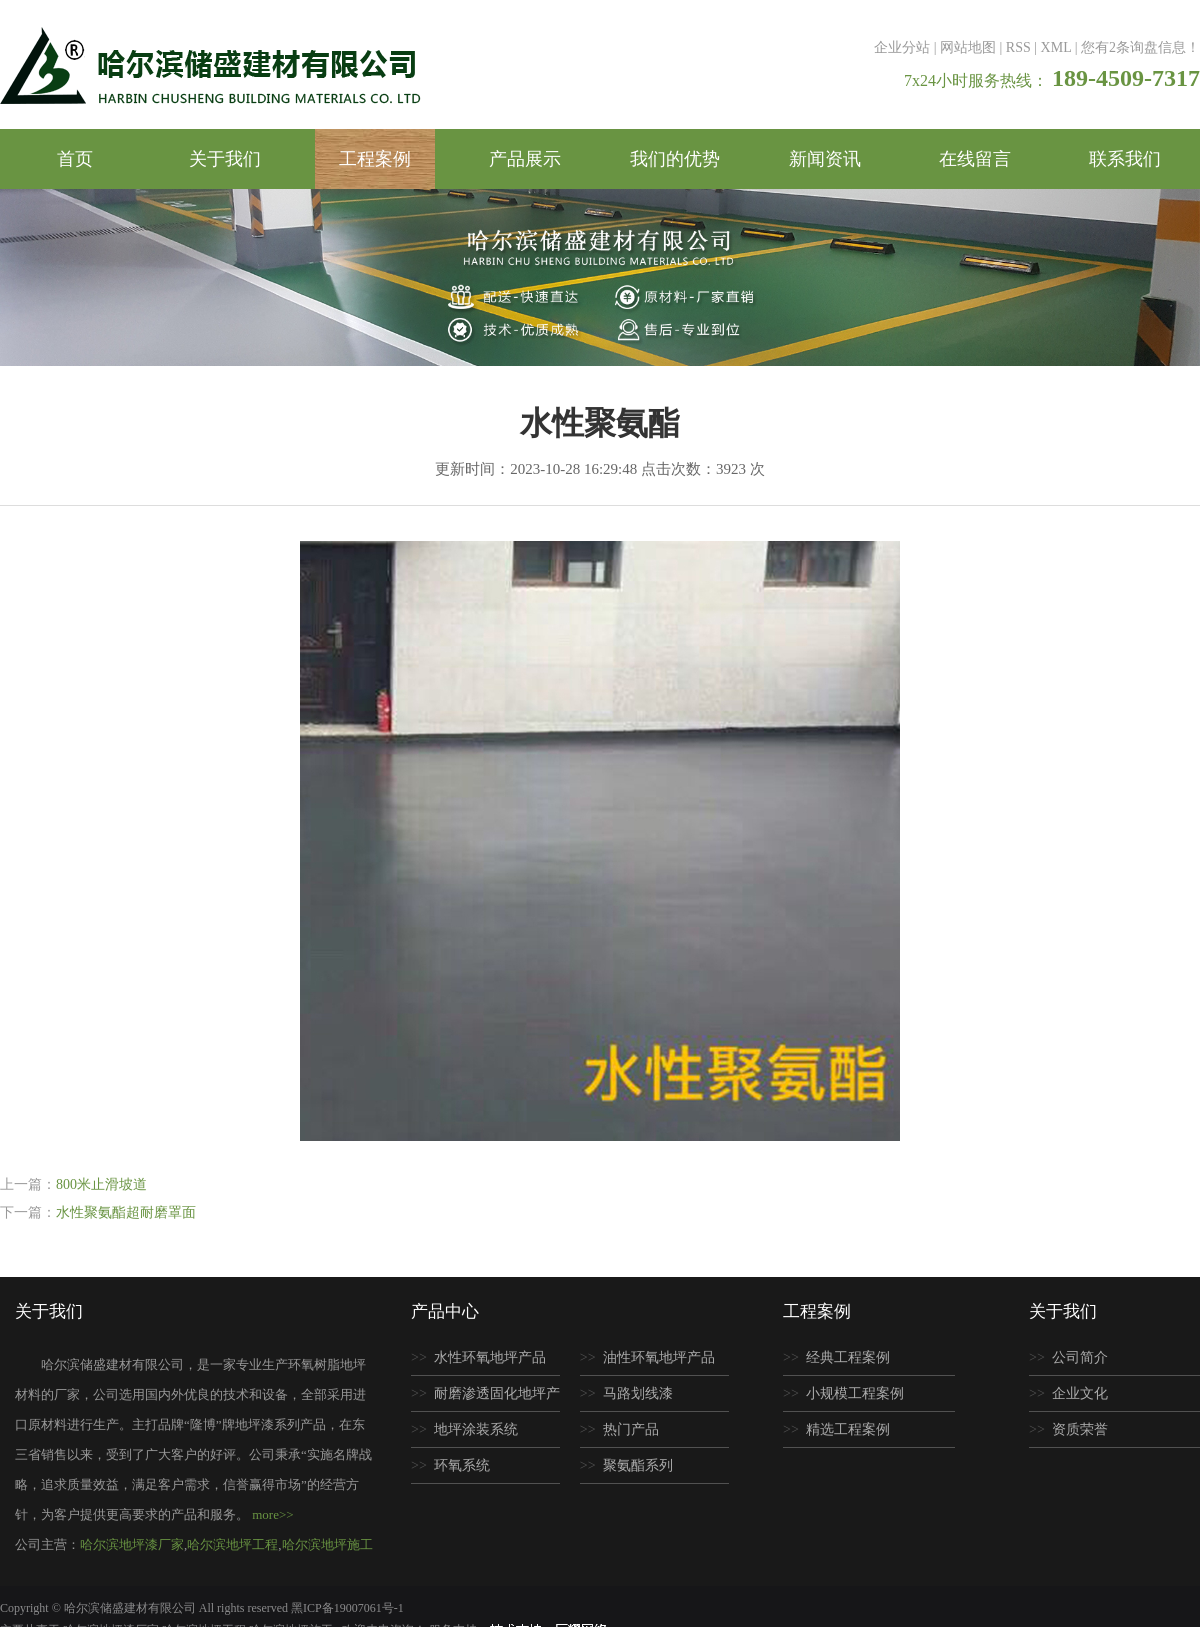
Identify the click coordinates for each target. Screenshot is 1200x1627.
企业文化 (1080, 1393)
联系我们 (1125, 159)
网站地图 (968, 47)
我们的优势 (675, 159)
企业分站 (902, 47)
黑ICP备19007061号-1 (347, 1608)
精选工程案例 (848, 1429)
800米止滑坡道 (101, 1184)
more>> (272, 1514)
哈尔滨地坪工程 (232, 1544)
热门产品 (631, 1429)
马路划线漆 (638, 1393)
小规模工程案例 (855, 1393)
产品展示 (525, 159)
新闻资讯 (825, 159)
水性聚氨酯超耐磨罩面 (126, 1212)
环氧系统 (462, 1465)
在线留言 (975, 159)
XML (1056, 47)
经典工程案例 (848, 1357)
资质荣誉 (1080, 1429)
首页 (75, 159)
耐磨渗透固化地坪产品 (485, 1399)
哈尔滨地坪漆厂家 (132, 1544)
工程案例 (375, 159)
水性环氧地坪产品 (490, 1357)
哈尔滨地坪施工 (327, 1544)
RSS (1018, 47)
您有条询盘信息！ (1140, 47)
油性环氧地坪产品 (659, 1357)
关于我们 (225, 159)
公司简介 (1080, 1357)
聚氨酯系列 (638, 1465)
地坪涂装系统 (476, 1429)
